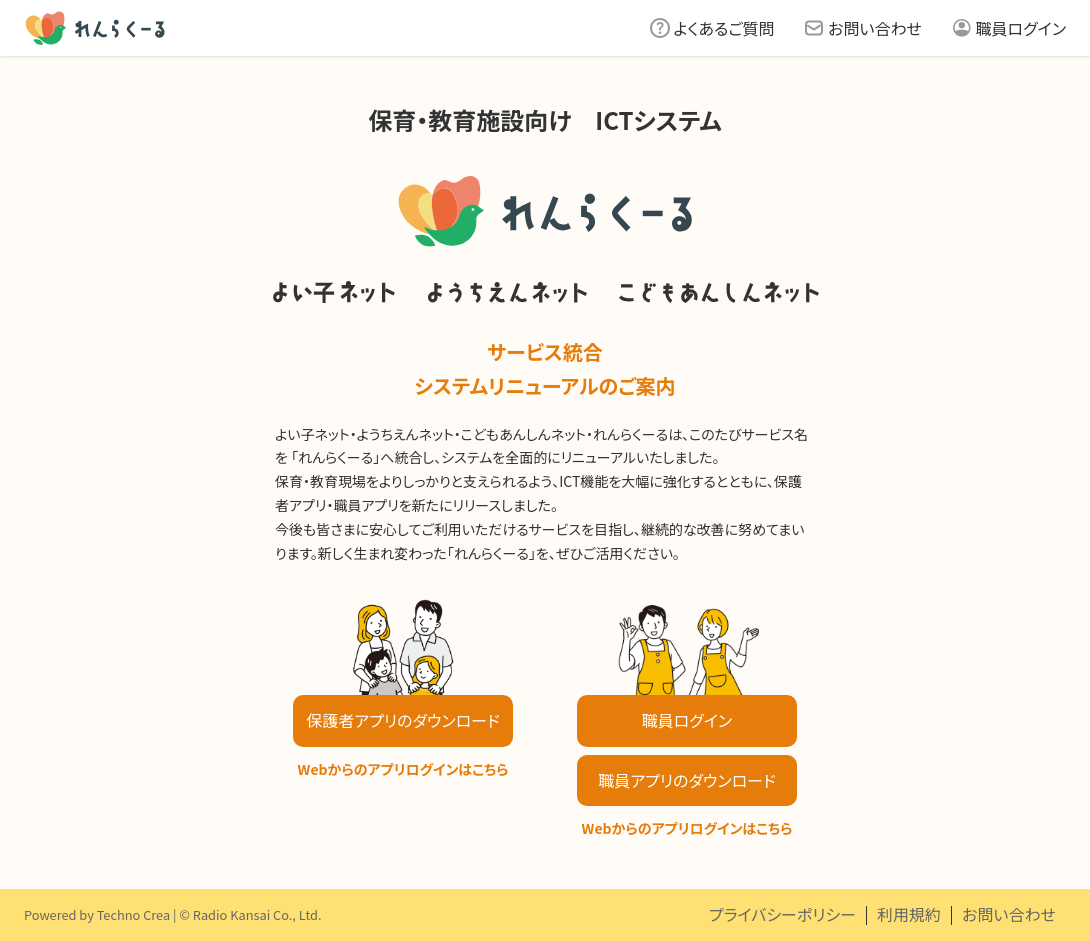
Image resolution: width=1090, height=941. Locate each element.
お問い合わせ (875, 28)
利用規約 (909, 914)
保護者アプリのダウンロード (402, 720)
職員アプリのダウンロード (686, 780)
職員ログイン (1021, 28)
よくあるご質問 (724, 28)
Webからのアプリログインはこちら (403, 769)
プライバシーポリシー (782, 914)
